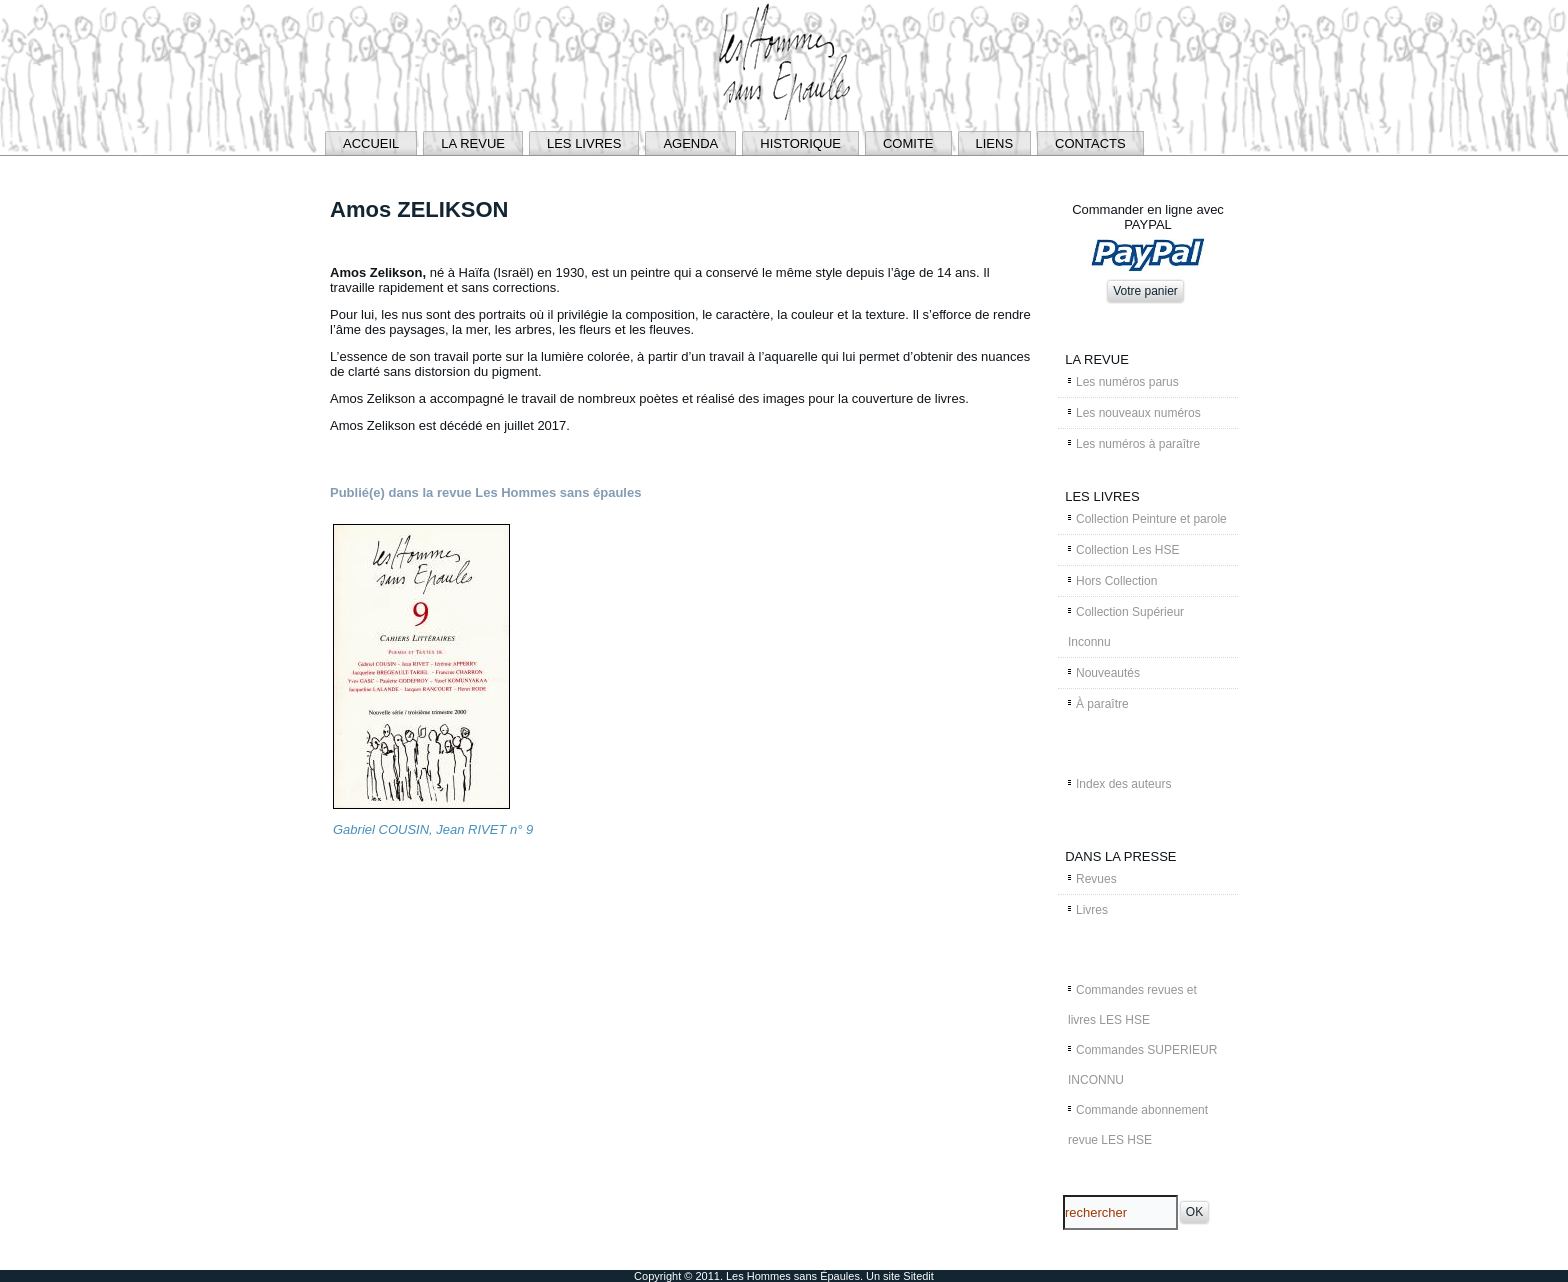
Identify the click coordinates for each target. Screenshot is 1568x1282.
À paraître (1102, 704)
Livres (1092, 910)
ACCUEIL (371, 143)
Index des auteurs (1123, 784)
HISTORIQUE (800, 143)
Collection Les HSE (1127, 550)
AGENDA (690, 143)
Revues (1096, 879)
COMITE (908, 143)
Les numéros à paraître (1138, 444)
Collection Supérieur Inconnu (1126, 627)
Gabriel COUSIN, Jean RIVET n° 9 (433, 829)
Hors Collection (1116, 581)
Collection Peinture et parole (1151, 519)
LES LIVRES (584, 143)
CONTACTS (1090, 143)
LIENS (995, 143)
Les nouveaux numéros (1138, 413)
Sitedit (918, 1276)
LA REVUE (473, 143)
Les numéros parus (1127, 382)
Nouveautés (1108, 673)
